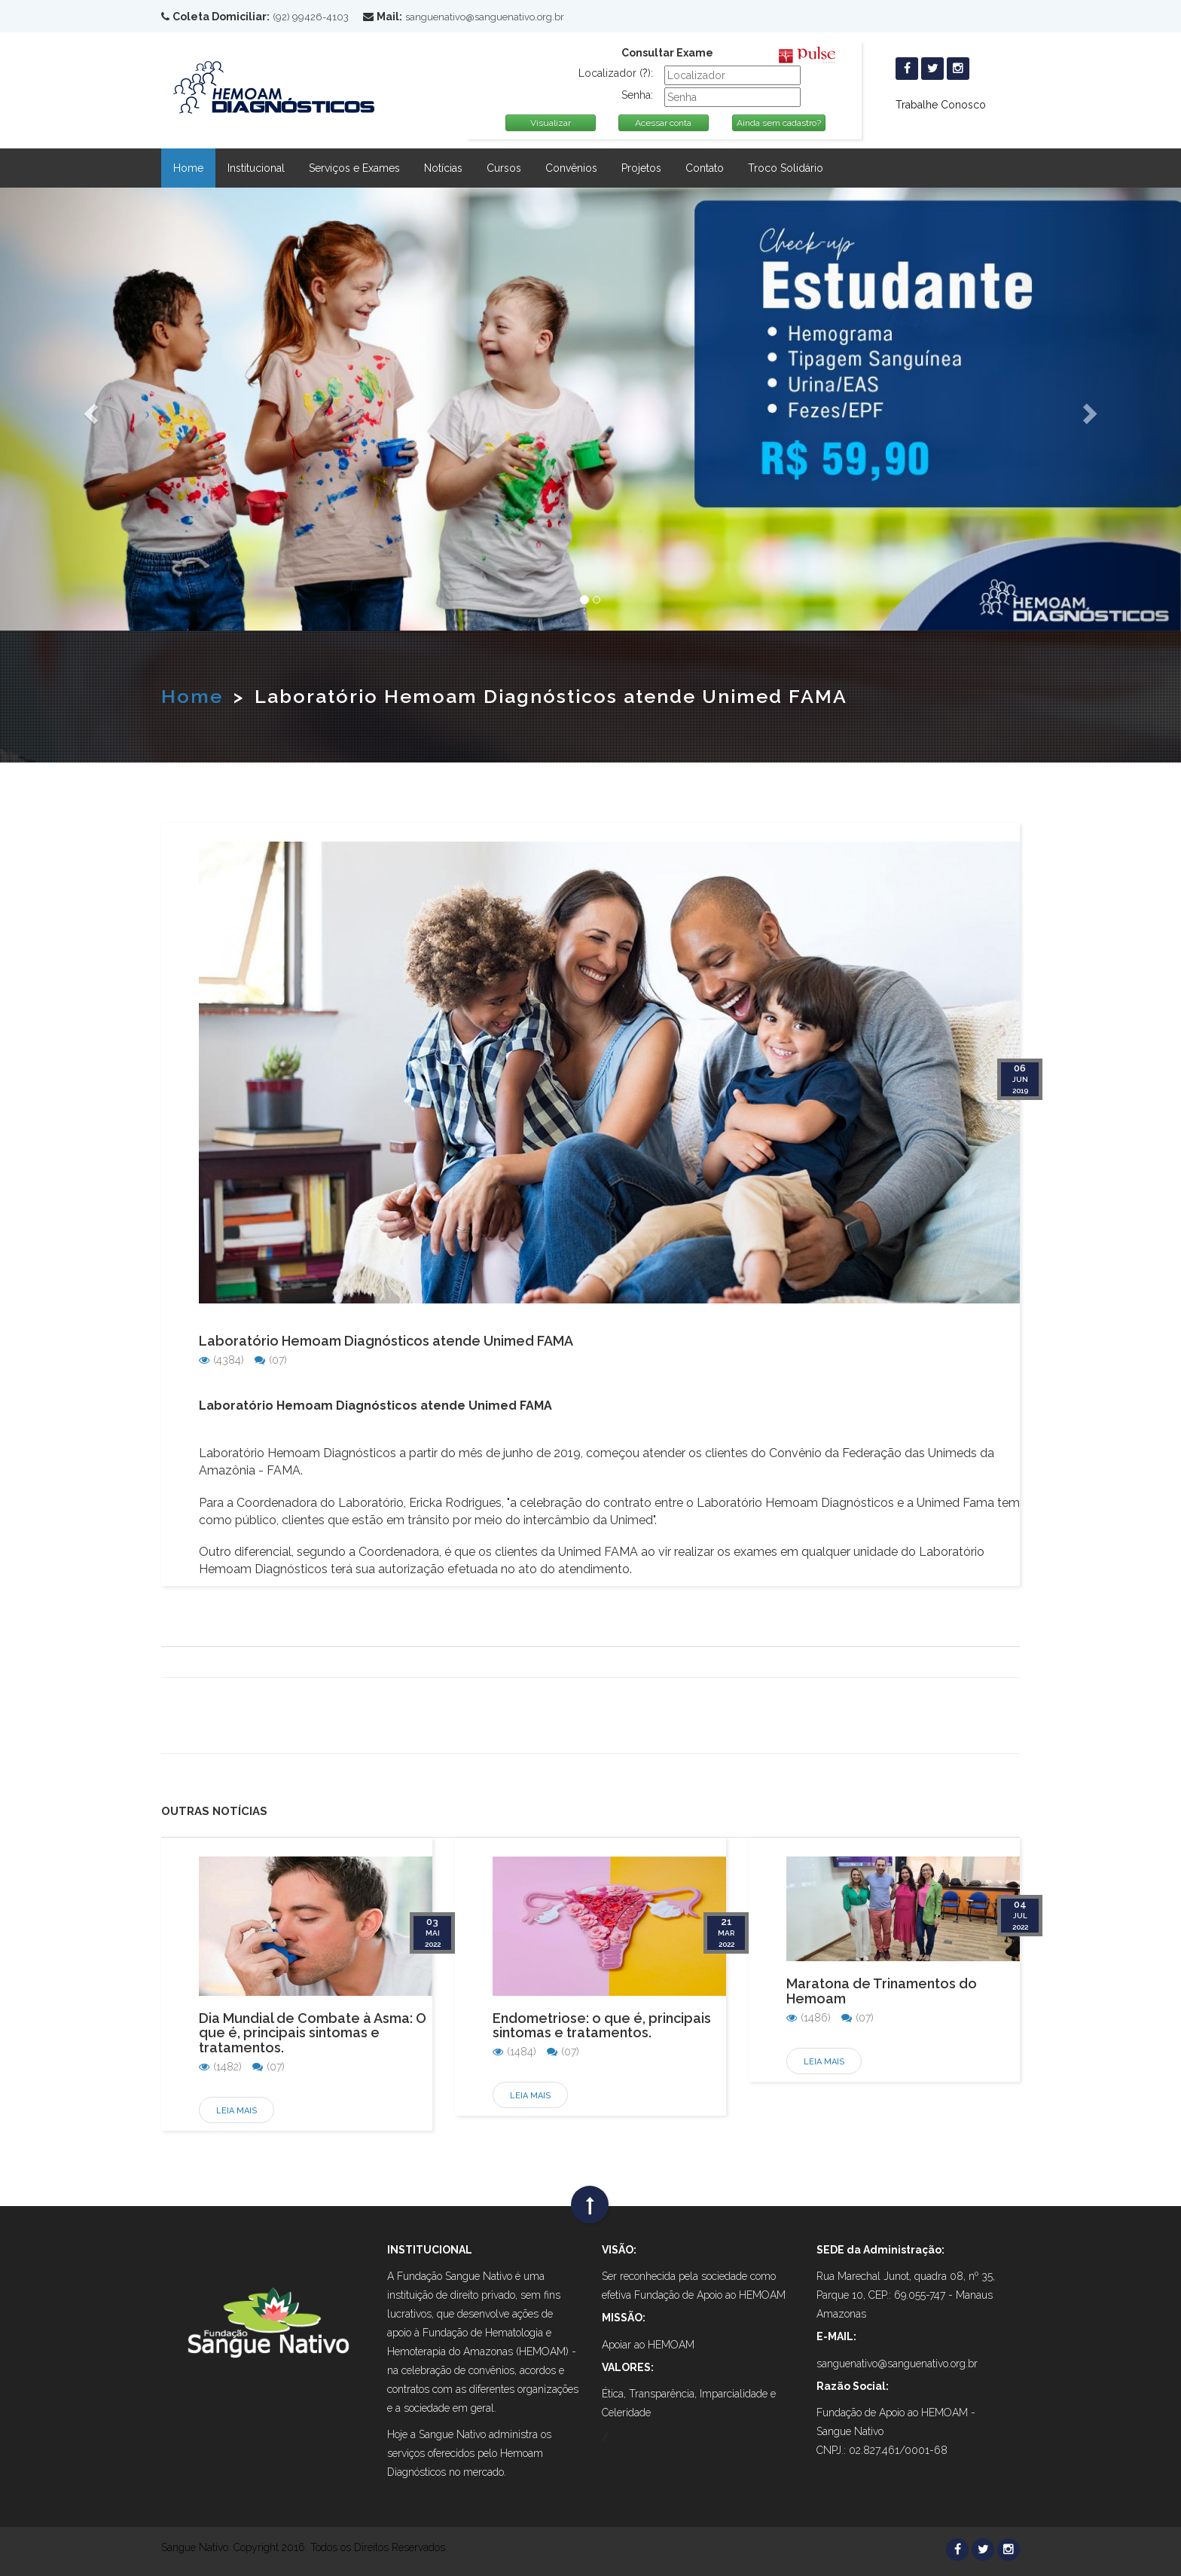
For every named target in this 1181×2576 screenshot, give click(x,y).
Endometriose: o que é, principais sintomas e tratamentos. (602, 2025)
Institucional (256, 168)
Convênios (571, 168)
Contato (704, 168)
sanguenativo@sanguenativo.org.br (484, 17)
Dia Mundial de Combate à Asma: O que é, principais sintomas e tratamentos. (312, 2033)
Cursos (504, 168)
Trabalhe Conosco (941, 105)
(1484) (514, 2052)
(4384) (221, 1360)
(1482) (220, 2067)
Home (188, 168)
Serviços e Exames (354, 168)
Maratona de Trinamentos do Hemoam (881, 1991)
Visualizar (550, 123)
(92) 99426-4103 (311, 17)
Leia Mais (236, 2111)
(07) (271, 1360)
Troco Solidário (785, 168)
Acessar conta (663, 123)
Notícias (443, 168)
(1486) (808, 2018)
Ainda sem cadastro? (779, 123)
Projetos (641, 168)
